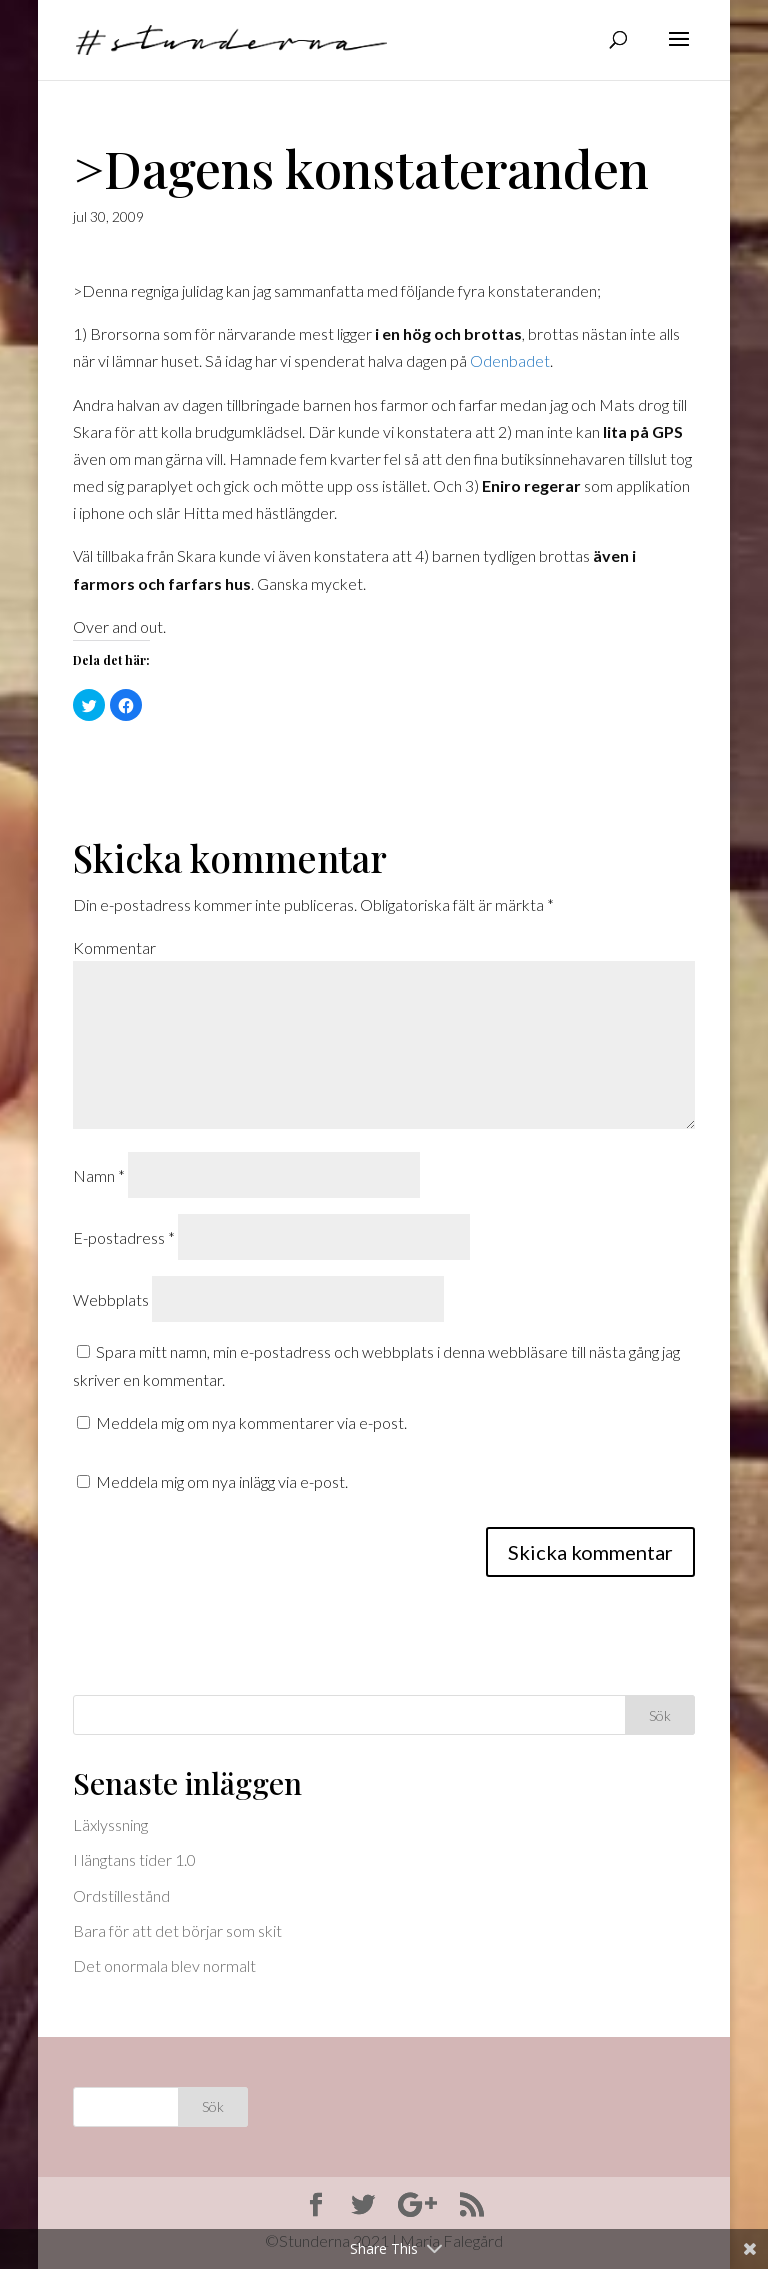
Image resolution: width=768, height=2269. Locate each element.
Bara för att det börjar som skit (177, 1930)
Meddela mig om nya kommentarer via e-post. (251, 1422)
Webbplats (111, 1299)
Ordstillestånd (121, 1895)
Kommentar (114, 947)
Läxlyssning (110, 1824)
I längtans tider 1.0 (134, 1859)
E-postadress (124, 1237)
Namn (99, 1175)
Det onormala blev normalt (164, 1965)
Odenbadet (510, 360)
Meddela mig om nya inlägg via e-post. (222, 1481)
